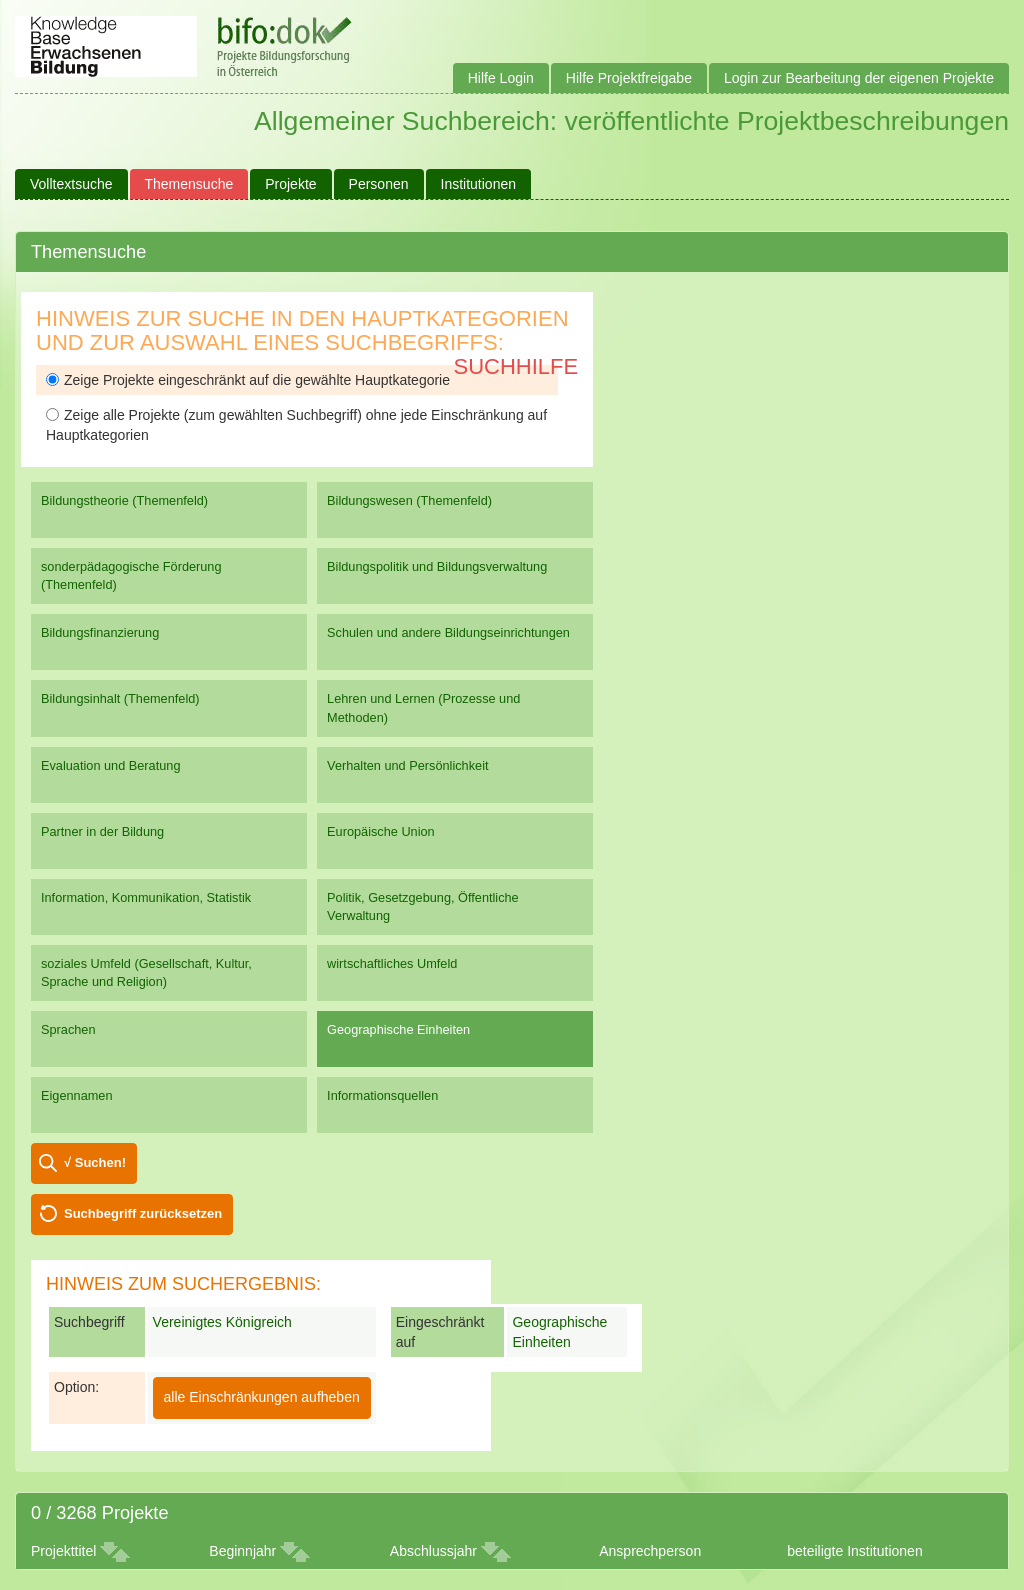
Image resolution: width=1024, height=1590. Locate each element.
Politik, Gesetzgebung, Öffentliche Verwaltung (423, 906)
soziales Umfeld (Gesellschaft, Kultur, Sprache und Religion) (146, 972)
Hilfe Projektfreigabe (629, 78)
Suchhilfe (516, 366)
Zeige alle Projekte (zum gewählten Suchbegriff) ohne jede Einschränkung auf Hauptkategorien (296, 425)
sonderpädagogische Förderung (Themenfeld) (131, 575)
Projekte (290, 184)
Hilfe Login (501, 78)
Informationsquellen (382, 1095)
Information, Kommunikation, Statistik (146, 897)
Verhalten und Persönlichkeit (407, 765)
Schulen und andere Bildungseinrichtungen (448, 632)
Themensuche (189, 184)
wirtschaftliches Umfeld (392, 963)
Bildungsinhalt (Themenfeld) (120, 698)
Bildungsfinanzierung (100, 632)
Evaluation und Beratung (110, 765)
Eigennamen (77, 1095)
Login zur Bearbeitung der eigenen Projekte (859, 78)
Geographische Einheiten (398, 1029)
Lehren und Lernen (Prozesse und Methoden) (423, 707)
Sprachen (68, 1029)
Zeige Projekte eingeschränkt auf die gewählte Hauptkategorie (248, 380)
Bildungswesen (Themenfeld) (409, 500)
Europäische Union (381, 831)
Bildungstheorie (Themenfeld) (124, 500)
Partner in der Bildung (102, 831)
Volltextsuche (71, 184)
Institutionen (479, 184)
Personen (379, 184)
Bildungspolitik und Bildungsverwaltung (437, 566)
